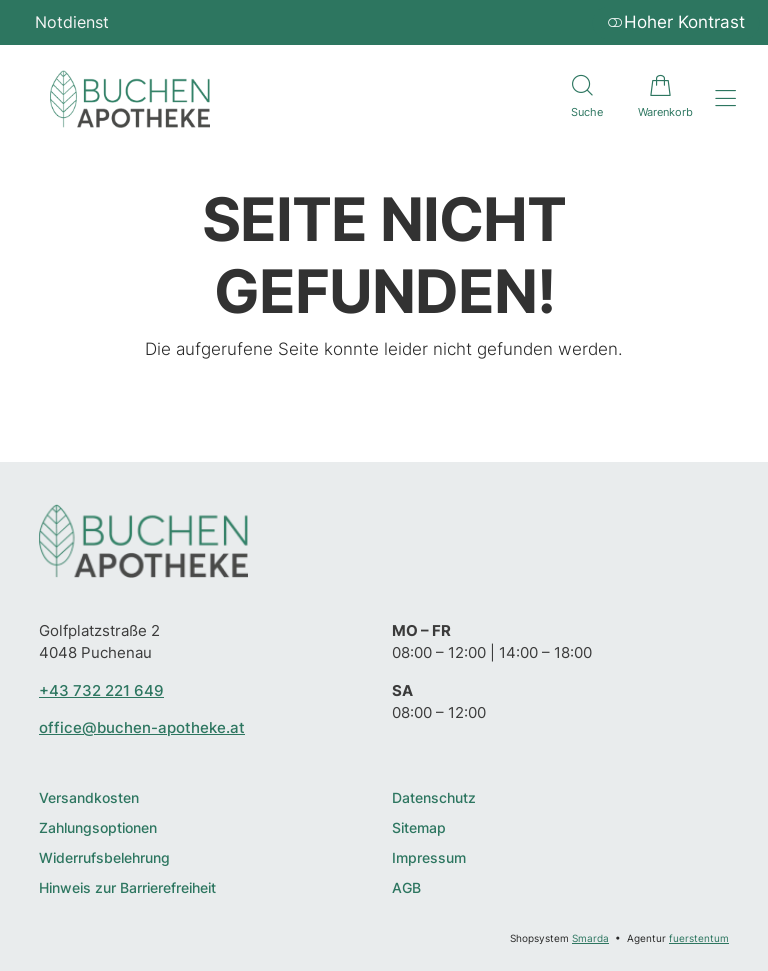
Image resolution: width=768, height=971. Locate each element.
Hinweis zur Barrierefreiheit (127, 888)
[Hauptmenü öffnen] (725, 98)
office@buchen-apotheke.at (142, 727)
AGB (406, 888)
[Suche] (582, 99)
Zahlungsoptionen (98, 828)
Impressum (429, 858)
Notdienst (72, 22)
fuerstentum (699, 938)
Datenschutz (434, 798)
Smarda (590, 938)
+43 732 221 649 (101, 690)
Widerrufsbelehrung (104, 858)
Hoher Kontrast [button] (676, 22)
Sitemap (419, 828)
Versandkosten (89, 798)
